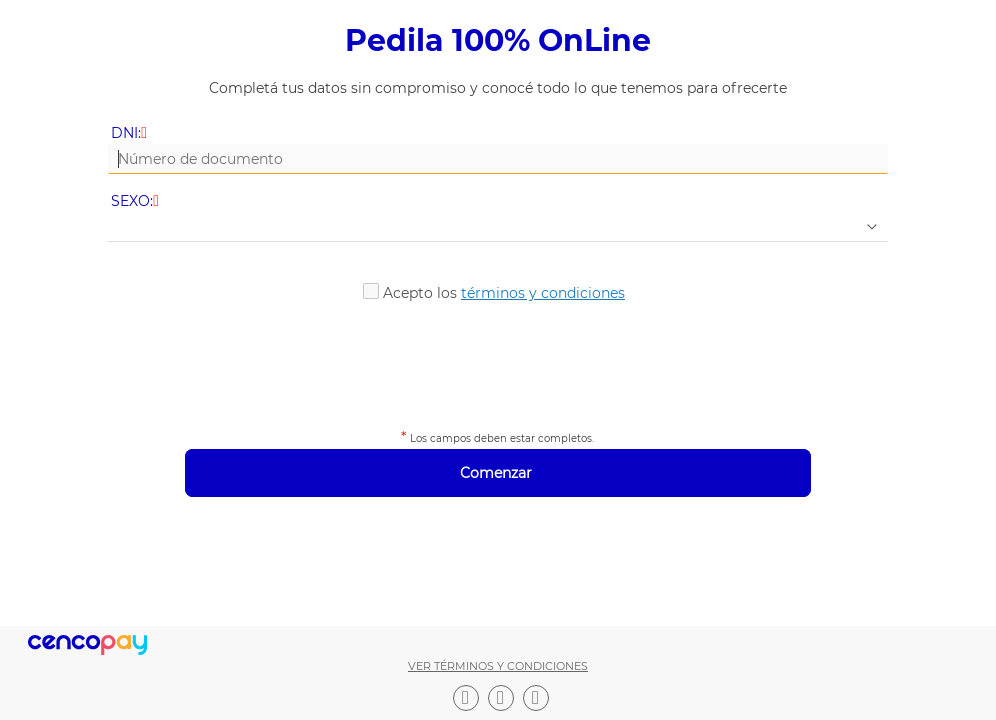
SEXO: (136, 201)
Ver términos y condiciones (498, 666)
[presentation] (498, 362)
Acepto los (504, 293)
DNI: (130, 133)
